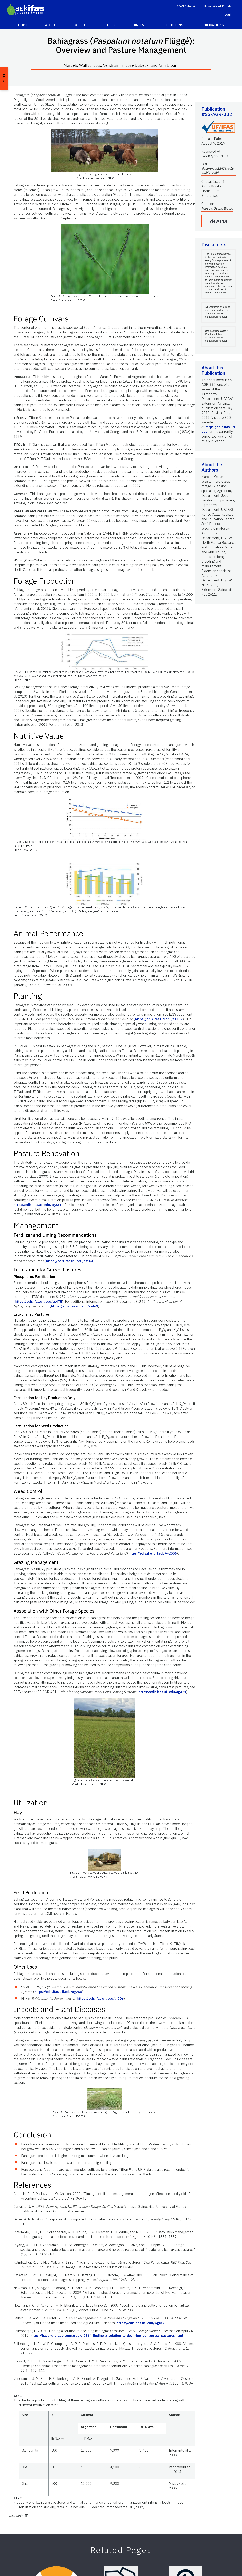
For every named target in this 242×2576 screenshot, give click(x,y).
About (50, 25)
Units (139, 25)
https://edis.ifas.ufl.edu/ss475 (38, 1301)
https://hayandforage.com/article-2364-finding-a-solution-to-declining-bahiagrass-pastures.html (106, 2335)
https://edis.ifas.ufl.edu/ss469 (74, 1306)
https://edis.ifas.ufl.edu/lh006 (100, 1998)
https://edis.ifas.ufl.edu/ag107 (159, 1019)
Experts (80, 25)
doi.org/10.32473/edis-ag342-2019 (218, 171)
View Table (21, 2515)
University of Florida (218, 6)
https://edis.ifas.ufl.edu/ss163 (69, 1260)
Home (23, 25)
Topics (111, 25)
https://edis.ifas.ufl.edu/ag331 (37, 1204)
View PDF (218, 221)
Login (228, 14)
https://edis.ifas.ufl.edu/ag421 (162, 1691)
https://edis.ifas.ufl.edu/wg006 (152, 1553)
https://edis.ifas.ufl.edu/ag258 (58, 1991)
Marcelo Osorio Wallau (217, 208)
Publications (212, 25)
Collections (172, 25)
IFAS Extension (187, 6)
